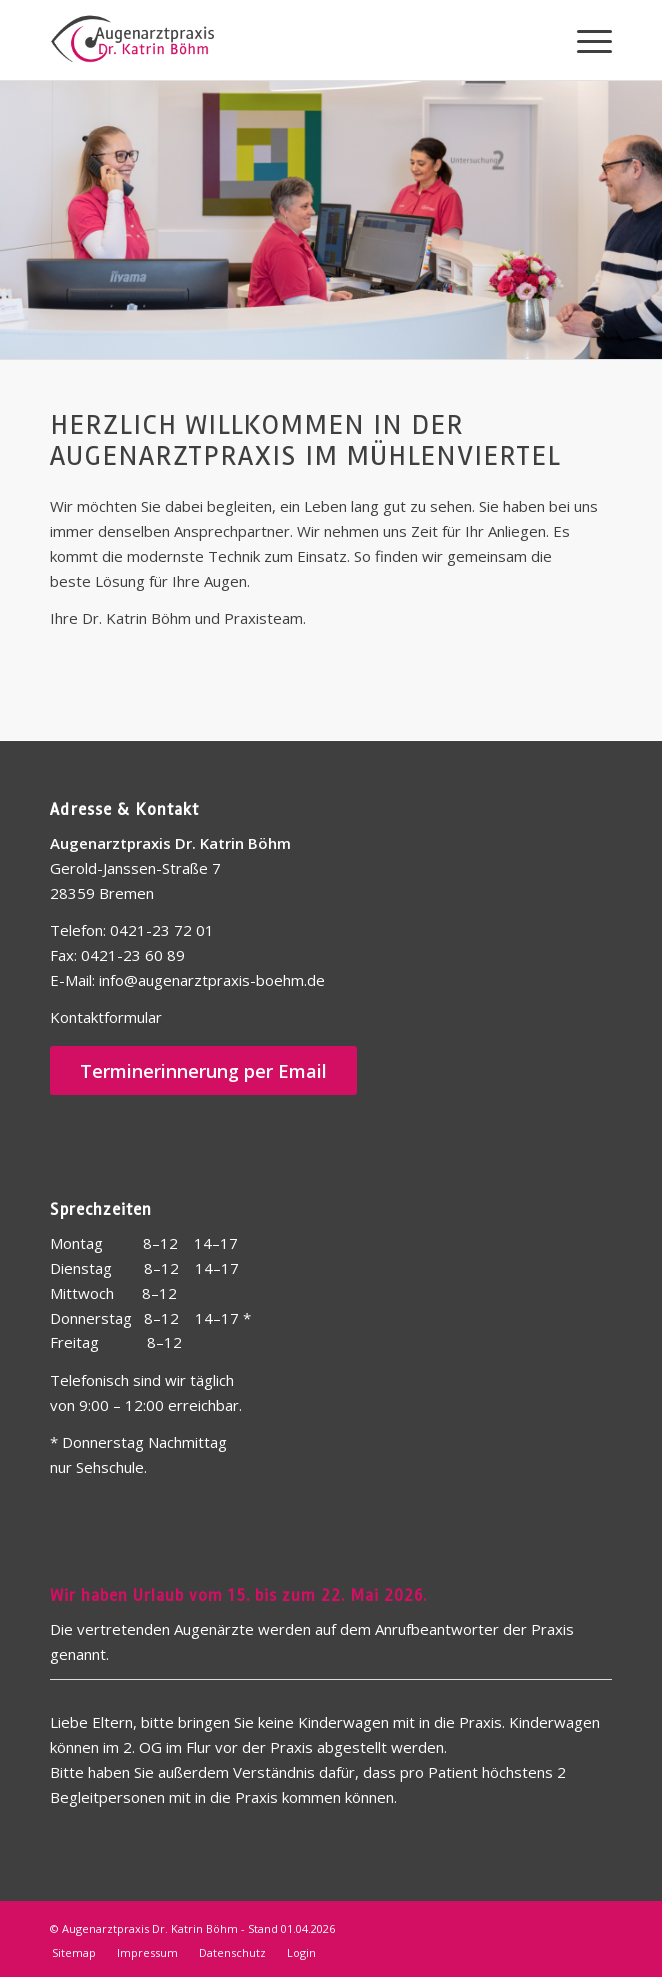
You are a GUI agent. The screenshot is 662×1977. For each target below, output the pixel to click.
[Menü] (584, 40)
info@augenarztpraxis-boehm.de (210, 980)
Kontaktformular (106, 1017)
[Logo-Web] (275, 40)
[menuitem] (584, 40)
